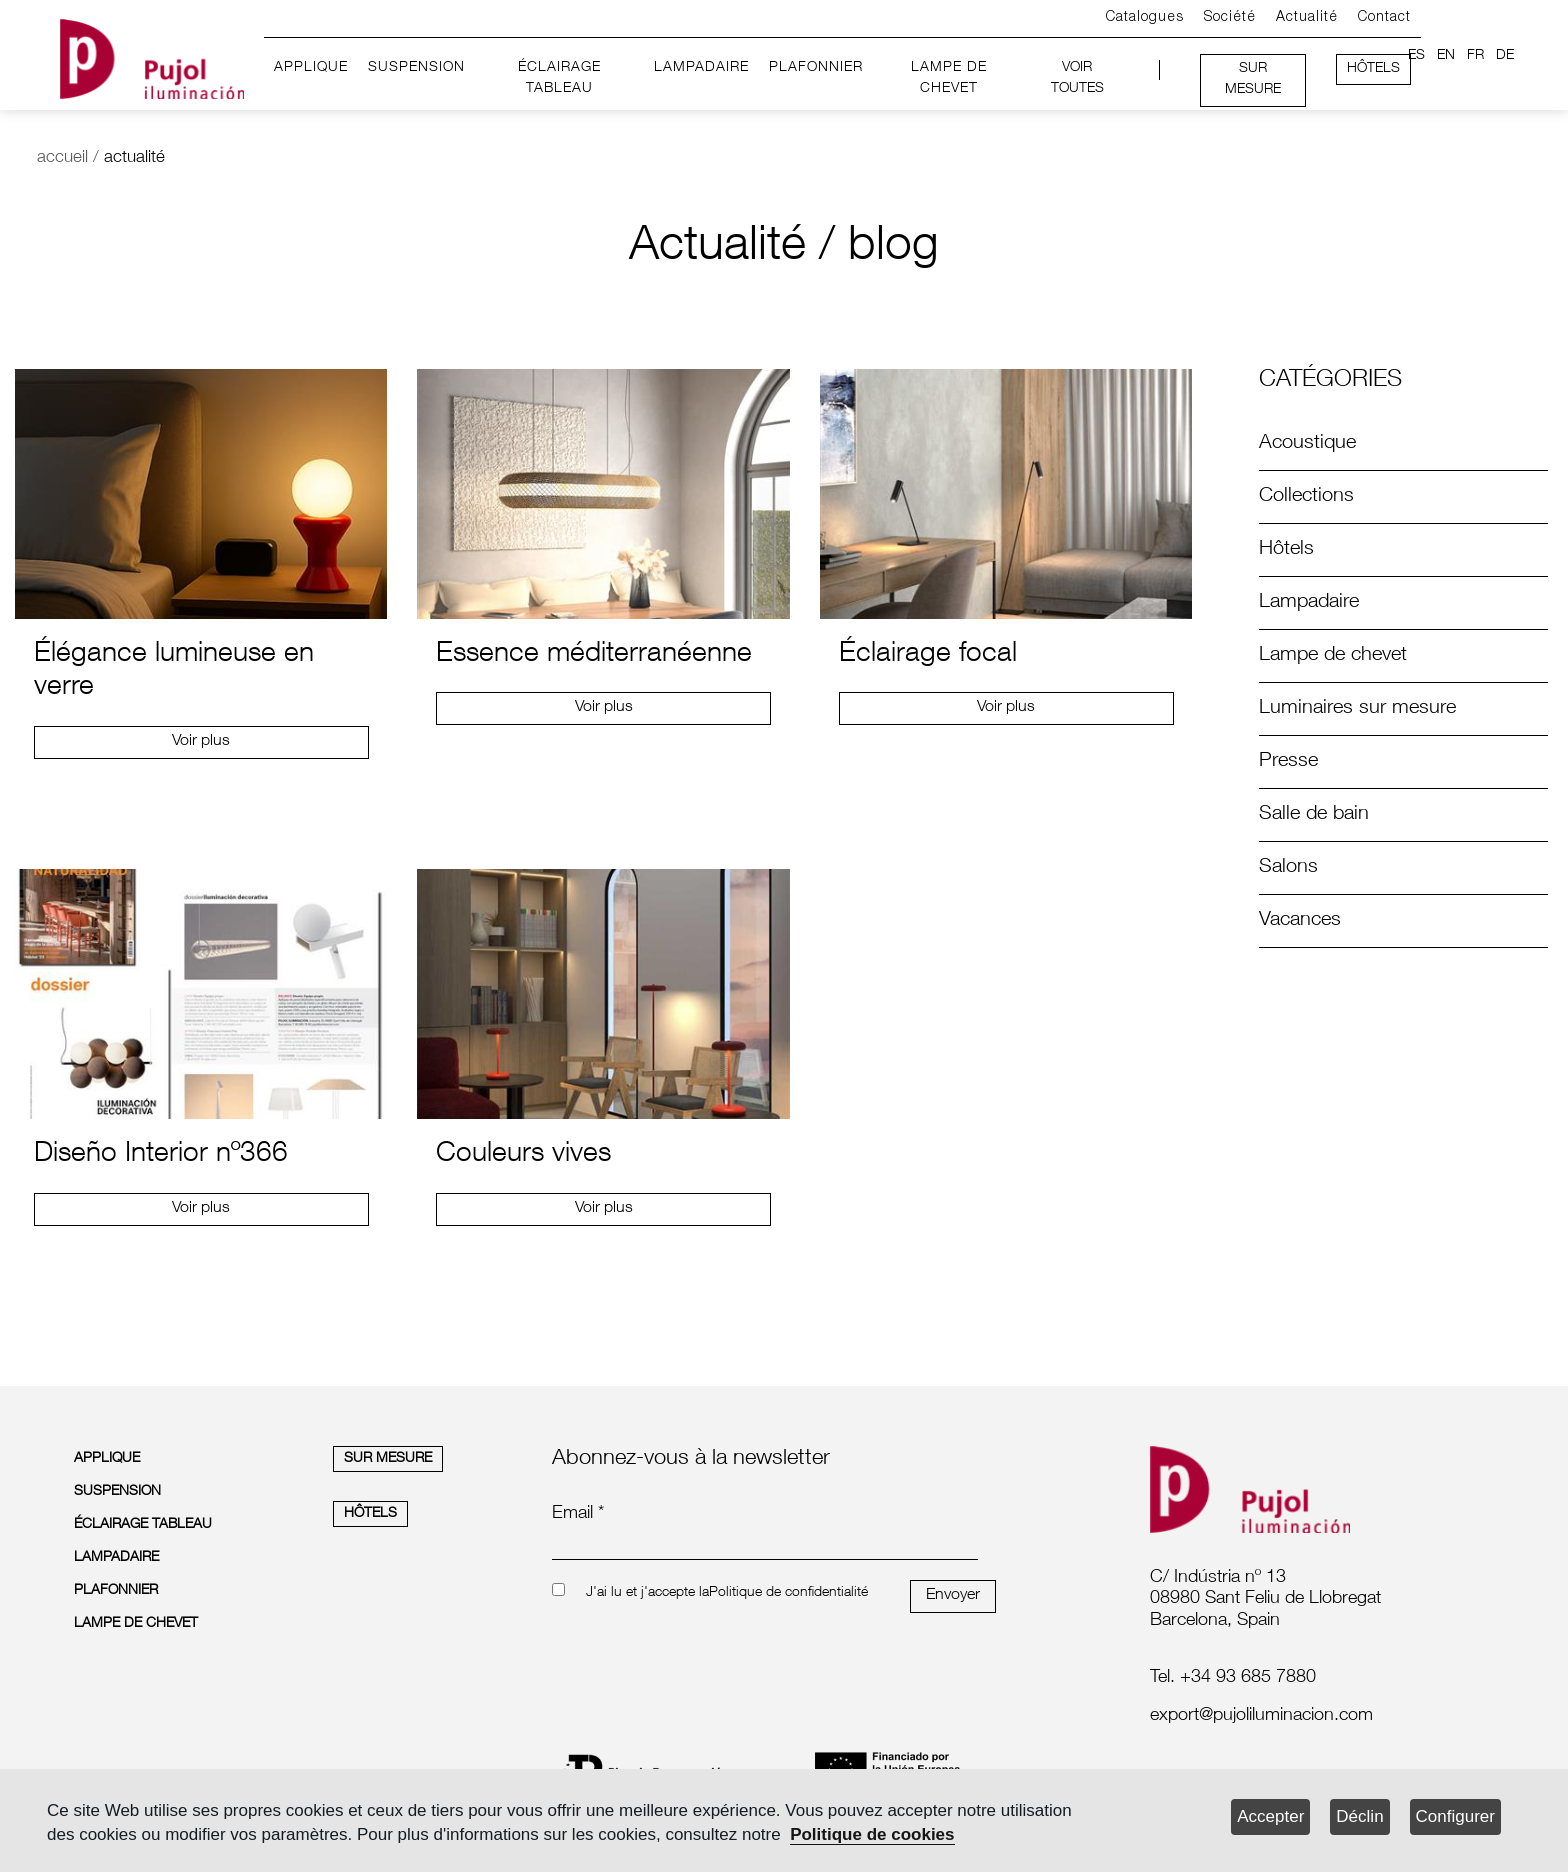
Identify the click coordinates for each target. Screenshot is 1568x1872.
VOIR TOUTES (1077, 79)
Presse (1288, 762)
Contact (1384, 17)
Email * (578, 1514)
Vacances (1300, 921)
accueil (62, 158)
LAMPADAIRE (701, 68)
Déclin (1359, 1816)
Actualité (1307, 17)
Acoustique (1307, 444)
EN (1446, 56)
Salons (1288, 868)
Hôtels (1286, 550)
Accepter (1270, 1816)
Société (1230, 17)
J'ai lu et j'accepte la (647, 1593)
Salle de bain (1314, 815)
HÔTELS (1373, 69)
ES (1416, 56)
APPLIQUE (311, 68)
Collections (1306, 497)
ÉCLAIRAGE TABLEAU (559, 79)
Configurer (1455, 1816)
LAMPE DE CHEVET (949, 79)
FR (1475, 56)
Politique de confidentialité (788, 1593)
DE (1505, 56)
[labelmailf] (1314, 1717)
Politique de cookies (872, 1834)
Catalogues (1145, 17)
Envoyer (953, 1596)
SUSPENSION (416, 68)
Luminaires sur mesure (1357, 709)
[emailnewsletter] (765, 1546)
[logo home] (152, 55)
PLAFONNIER (816, 68)
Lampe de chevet (1333, 656)
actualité (134, 158)
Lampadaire (1309, 603)
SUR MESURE (1253, 80)
